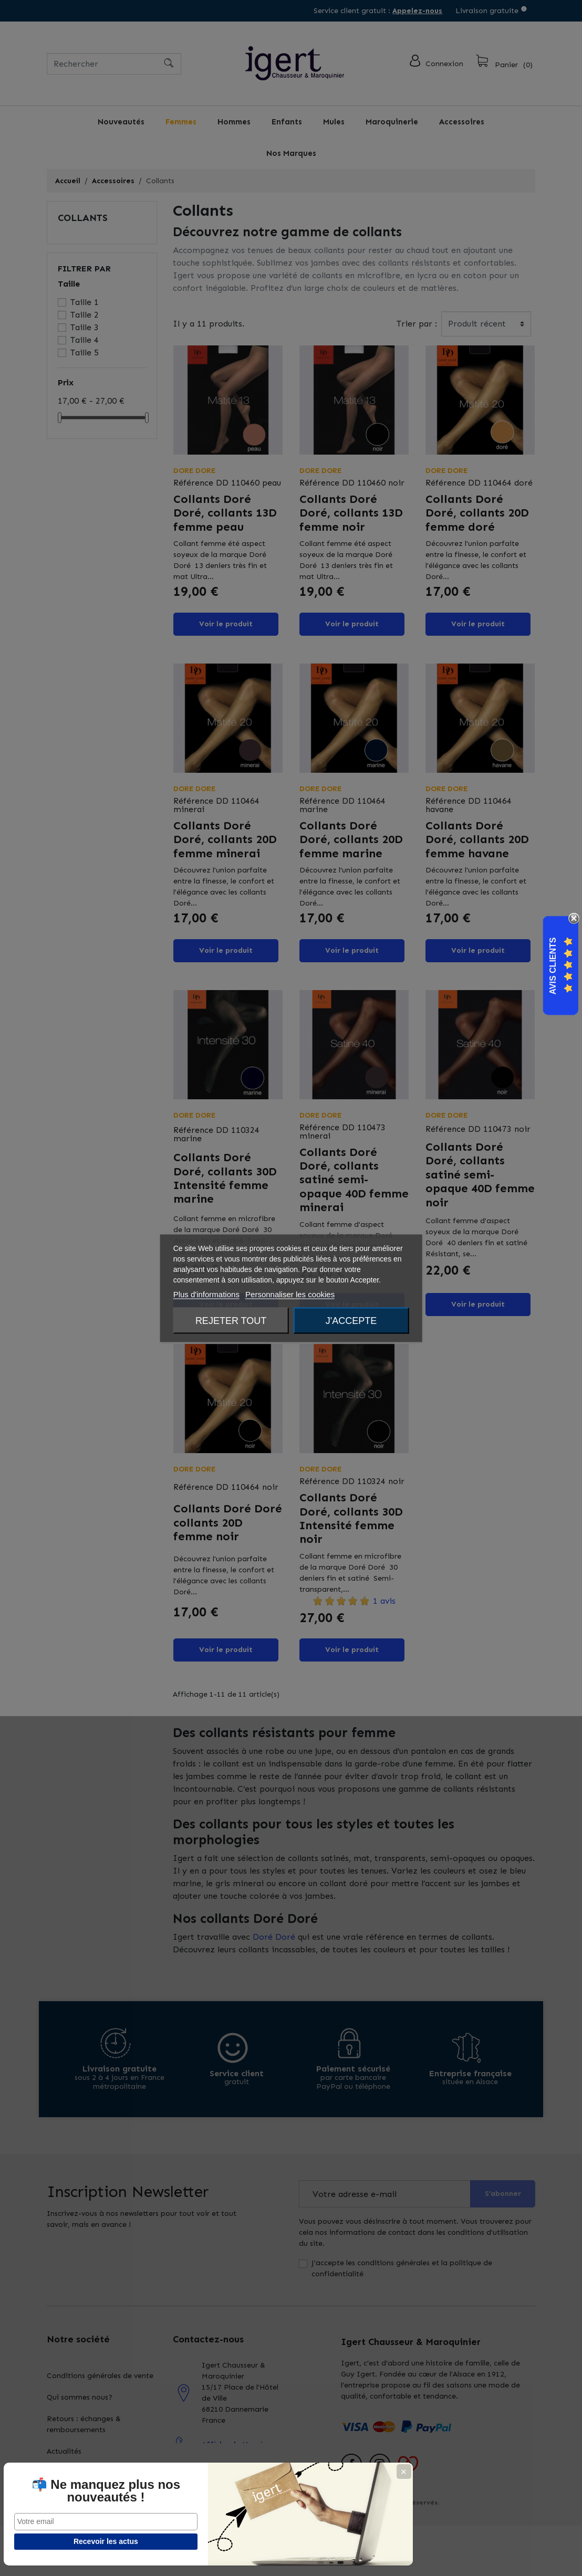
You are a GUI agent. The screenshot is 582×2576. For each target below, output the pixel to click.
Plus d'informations (206, 1293)
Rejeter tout (230, 1320)
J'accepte (351, 1320)
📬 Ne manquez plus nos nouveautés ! (58, 2485)
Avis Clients (552, 965)
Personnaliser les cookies (290, 1293)
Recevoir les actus (58, 2541)
